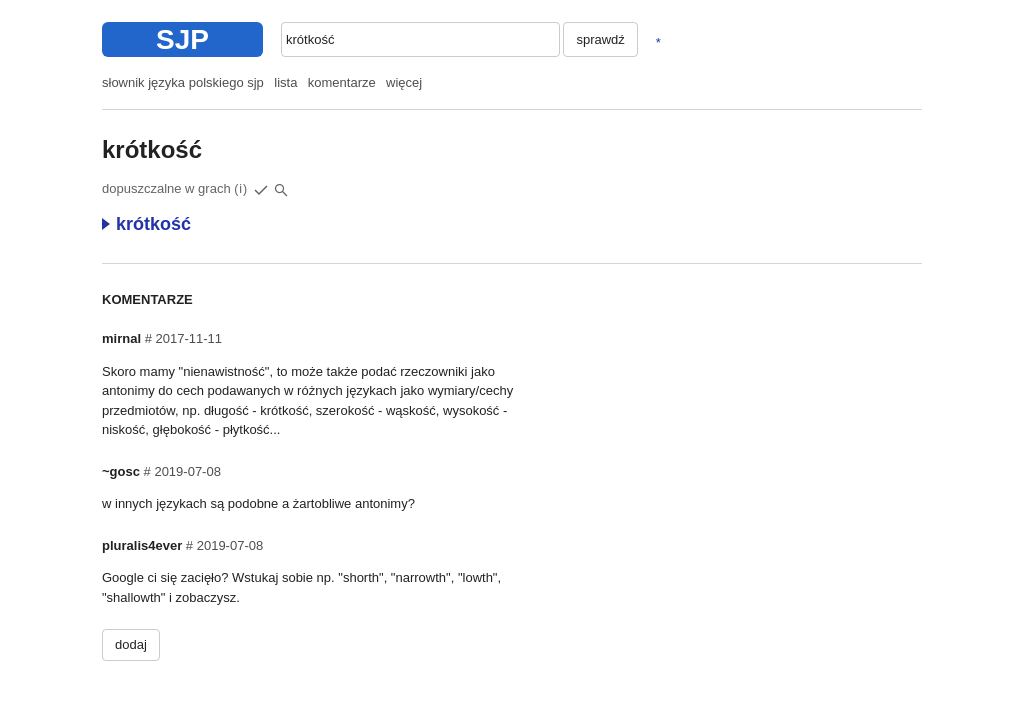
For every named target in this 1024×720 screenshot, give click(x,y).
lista (285, 82)
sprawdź (600, 39)
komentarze (342, 82)
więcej (404, 82)
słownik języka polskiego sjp (183, 82)
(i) (241, 189)
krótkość (146, 224)
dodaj (131, 644)
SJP (182, 39)
